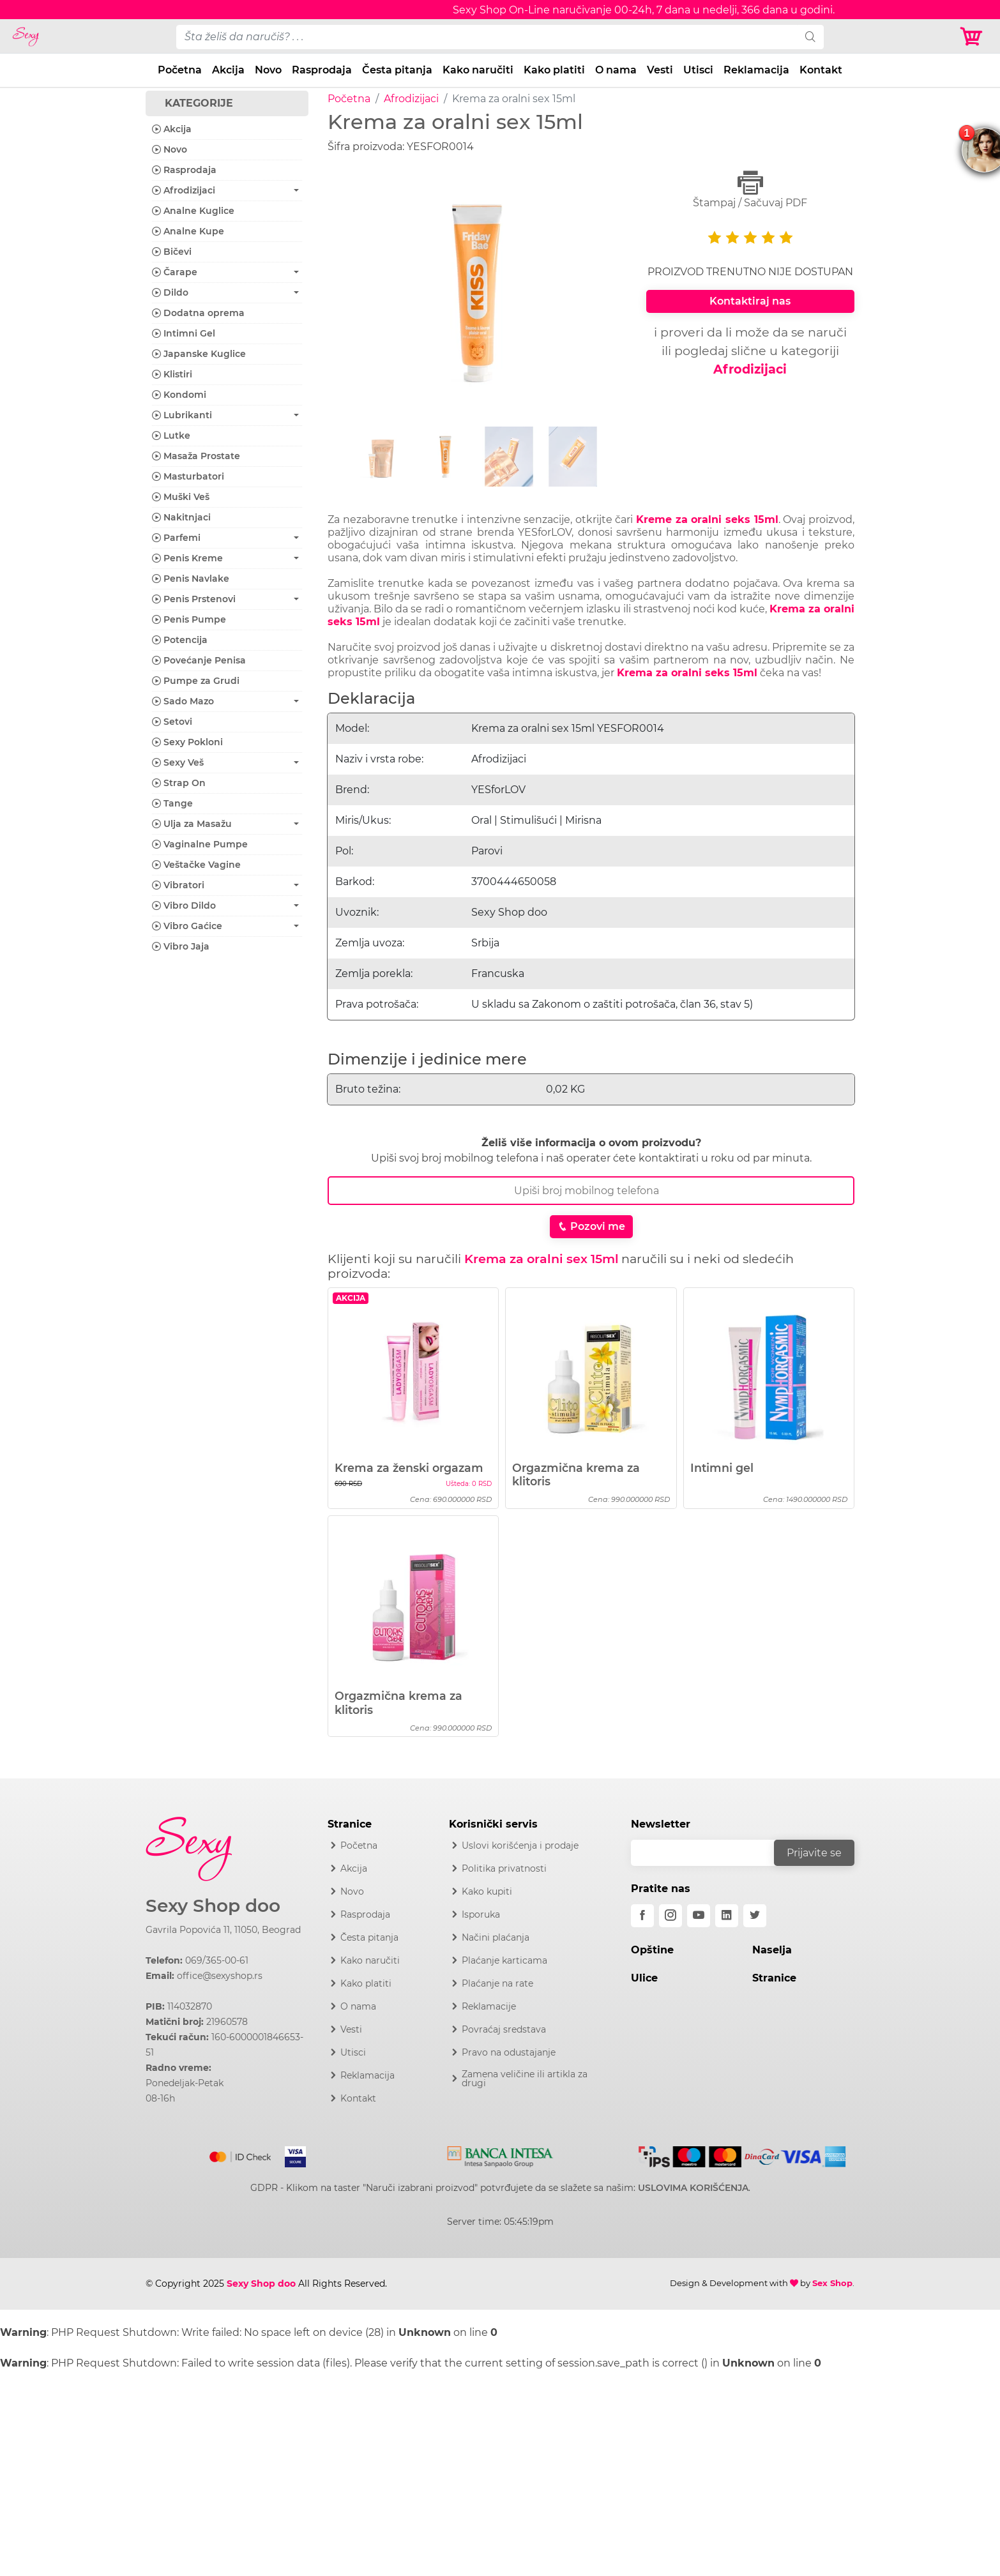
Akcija (228, 70)
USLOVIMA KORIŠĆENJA (693, 2187)
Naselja (772, 1950)
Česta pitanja (397, 70)
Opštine (652, 1950)
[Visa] (290, 2154)
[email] (710, 1853)
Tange (172, 803)
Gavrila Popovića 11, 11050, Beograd (223, 1930)
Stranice (774, 1978)
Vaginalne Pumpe (200, 844)
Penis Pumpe (189, 619)
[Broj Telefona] (591, 1190)
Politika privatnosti (504, 1868)
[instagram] (670, 1915)
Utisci (698, 70)
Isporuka (481, 1914)
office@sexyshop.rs (219, 1975)
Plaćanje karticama (504, 1960)
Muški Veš (180, 497)
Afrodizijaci (411, 99)
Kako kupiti (487, 1891)
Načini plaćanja (495, 1937)
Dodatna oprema (198, 313)
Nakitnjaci (181, 517)
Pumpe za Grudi (195, 680)
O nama (616, 70)
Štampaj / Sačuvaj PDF (750, 189)
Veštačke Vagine (196, 864)
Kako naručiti (478, 70)
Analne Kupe (188, 231)
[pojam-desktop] (487, 37)
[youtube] (698, 1915)
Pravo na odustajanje (509, 2052)
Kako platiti (554, 70)
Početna (180, 70)
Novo (268, 70)
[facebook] (642, 1915)
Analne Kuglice (193, 210)
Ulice (644, 1978)
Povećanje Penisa (199, 660)
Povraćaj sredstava (504, 2029)
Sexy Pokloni (187, 742)
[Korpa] (974, 37)
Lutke (171, 435)
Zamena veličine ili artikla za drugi (524, 2078)
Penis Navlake (190, 578)
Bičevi (172, 251)
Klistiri (172, 374)
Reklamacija (756, 70)
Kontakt (820, 70)
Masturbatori (188, 476)
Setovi (172, 721)
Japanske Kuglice (199, 354)
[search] (810, 37)
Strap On (179, 783)
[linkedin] (726, 1915)
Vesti (660, 70)
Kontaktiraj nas (750, 301)
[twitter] (754, 1915)
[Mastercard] (241, 2154)
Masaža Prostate (196, 456)
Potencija (180, 640)
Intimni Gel (183, 333)
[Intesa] (500, 2154)
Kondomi (179, 394)
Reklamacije (489, 2006)
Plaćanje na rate (497, 1983)
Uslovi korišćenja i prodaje (520, 1845)
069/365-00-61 (216, 1960)
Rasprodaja (322, 70)
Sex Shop (832, 2283)
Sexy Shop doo (213, 1905)
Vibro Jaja (180, 946)
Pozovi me (591, 1226)
